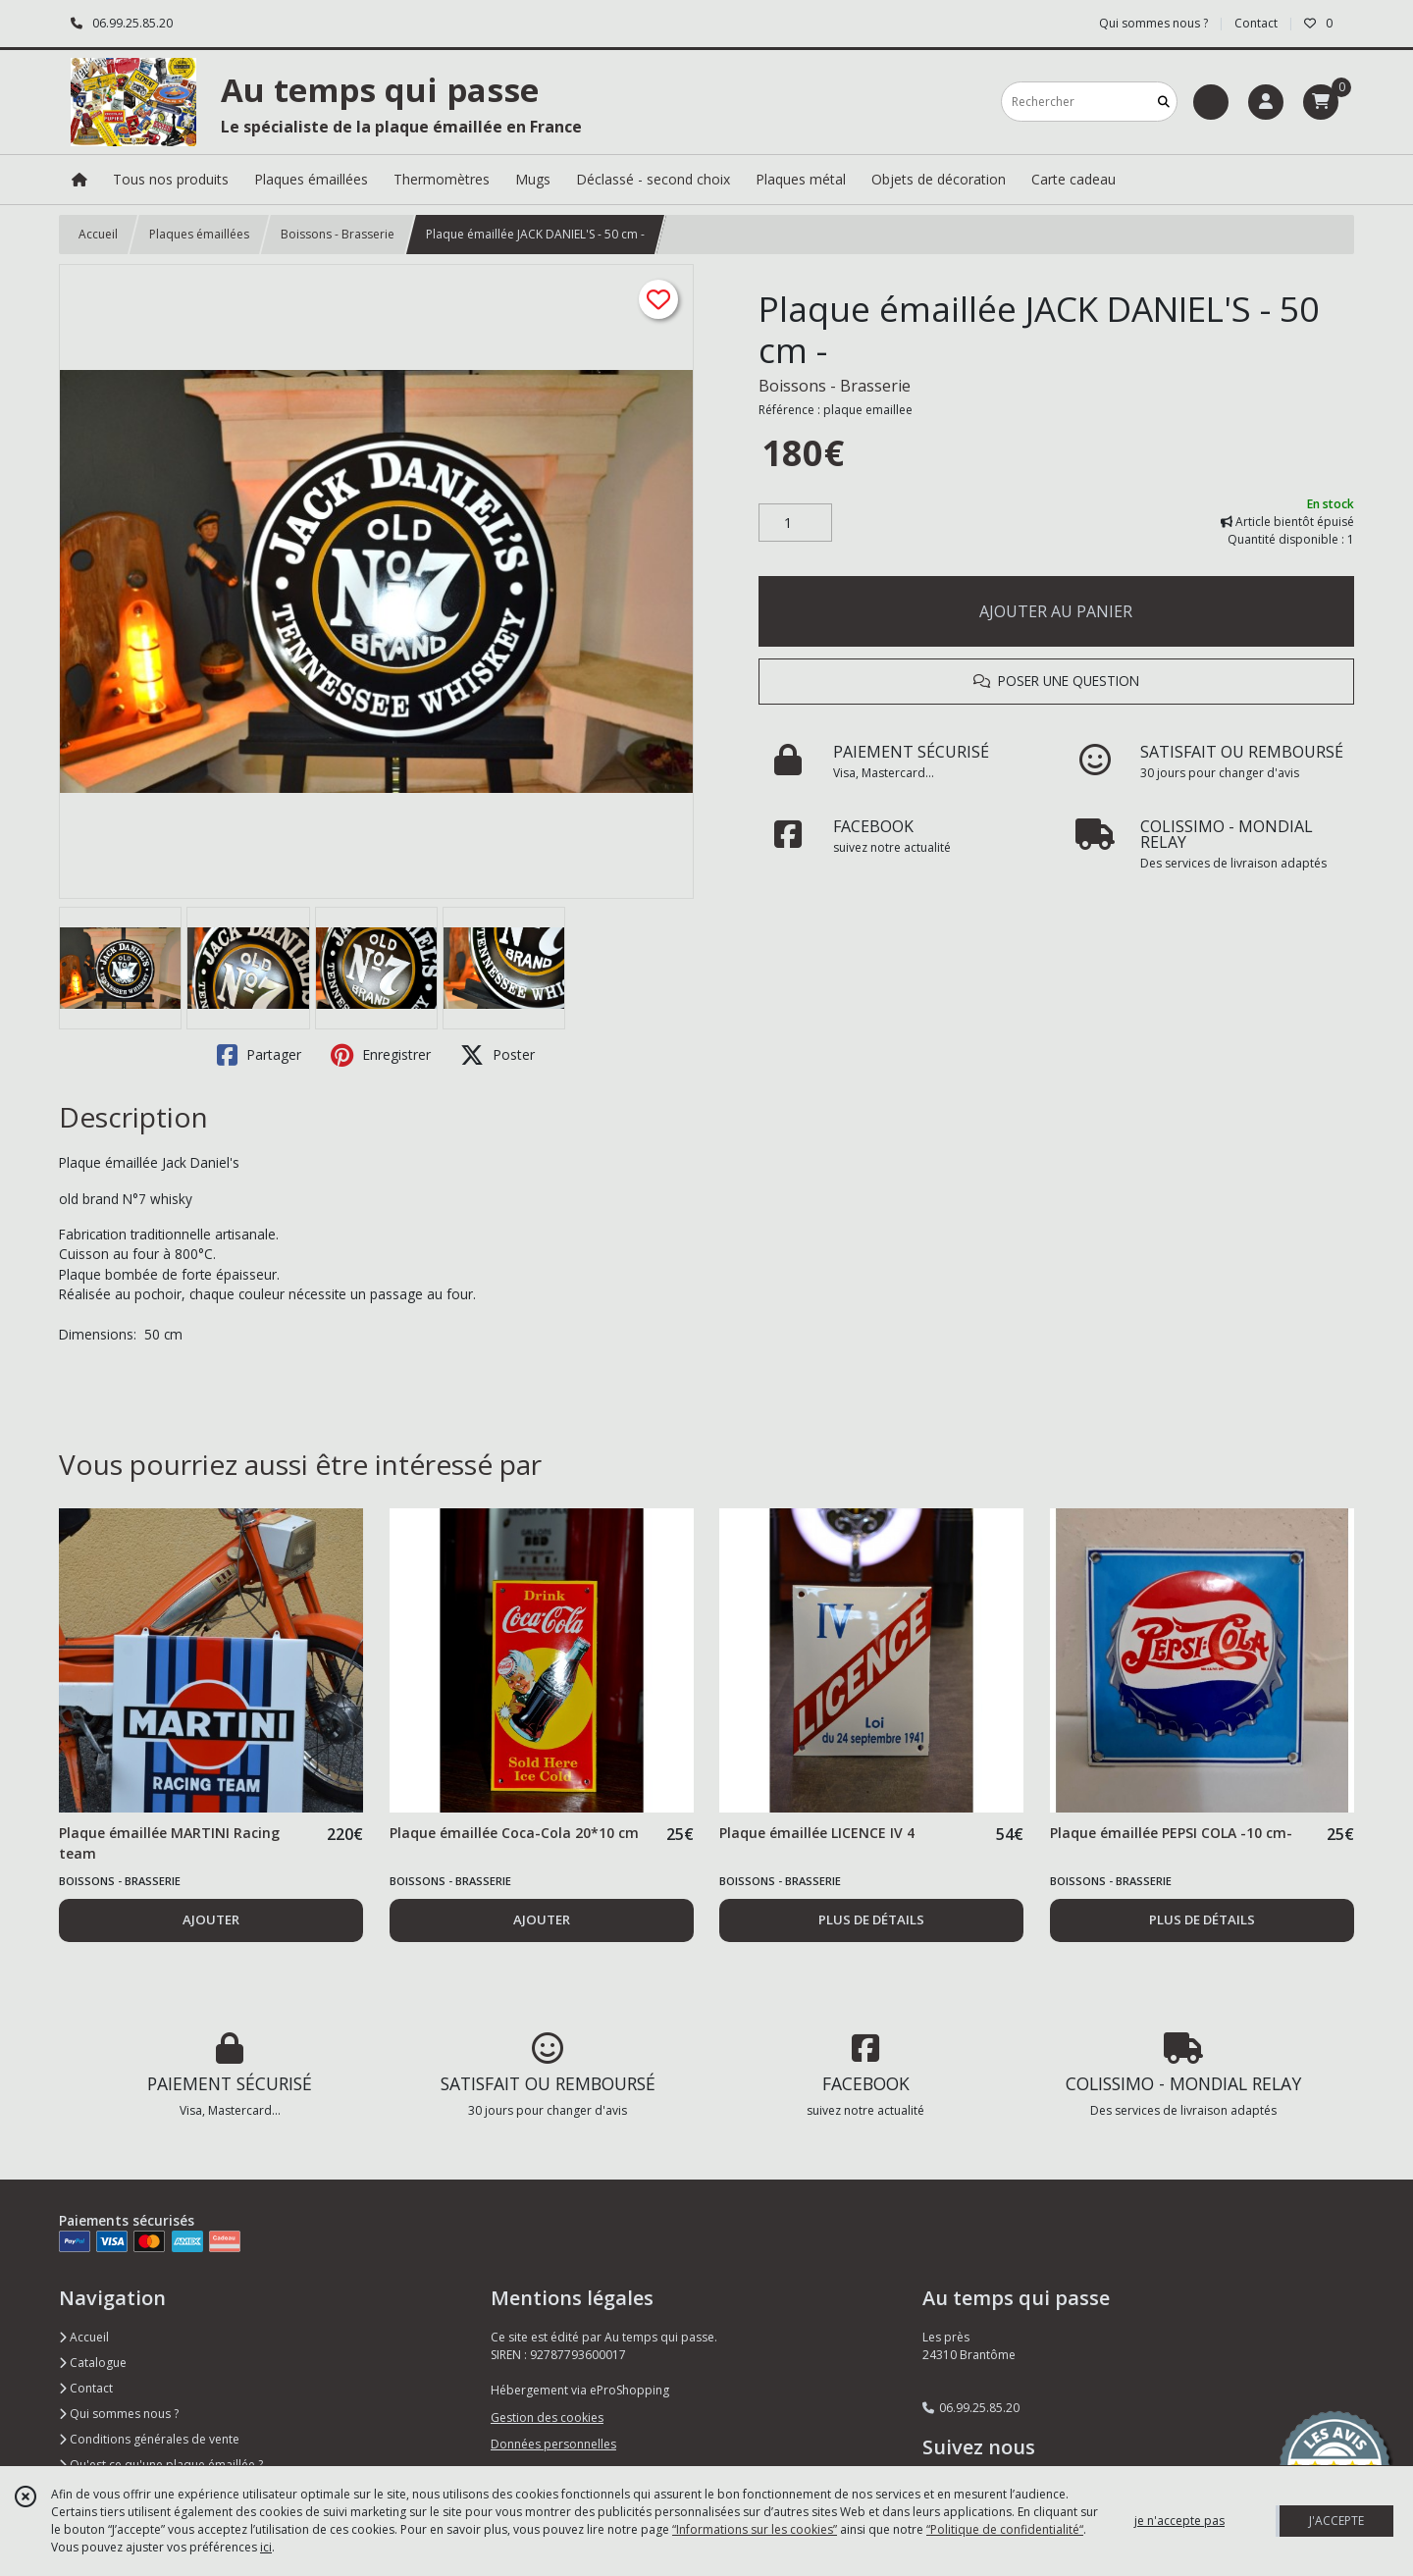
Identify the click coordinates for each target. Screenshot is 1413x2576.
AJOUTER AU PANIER (1055, 611)
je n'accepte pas (1179, 2520)
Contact (1256, 23)
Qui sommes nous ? (119, 2413)
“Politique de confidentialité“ (1004, 2529)
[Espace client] (1265, 102)
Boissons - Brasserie (337, 234)
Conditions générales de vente (149, 2439)
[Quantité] (795, 523)
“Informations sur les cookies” (754, 2529)
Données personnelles (553, 2444)
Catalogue (93, 2362)
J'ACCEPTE (1336, 2520)
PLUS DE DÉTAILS (871, 1919)
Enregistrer (381, 1055)
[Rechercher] (1164, 101)
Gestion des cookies (547, 2417)
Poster (497, 1055)
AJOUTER (211, 1919)
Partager (259, 1055)
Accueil (98, 234)
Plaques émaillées (199, 234)
